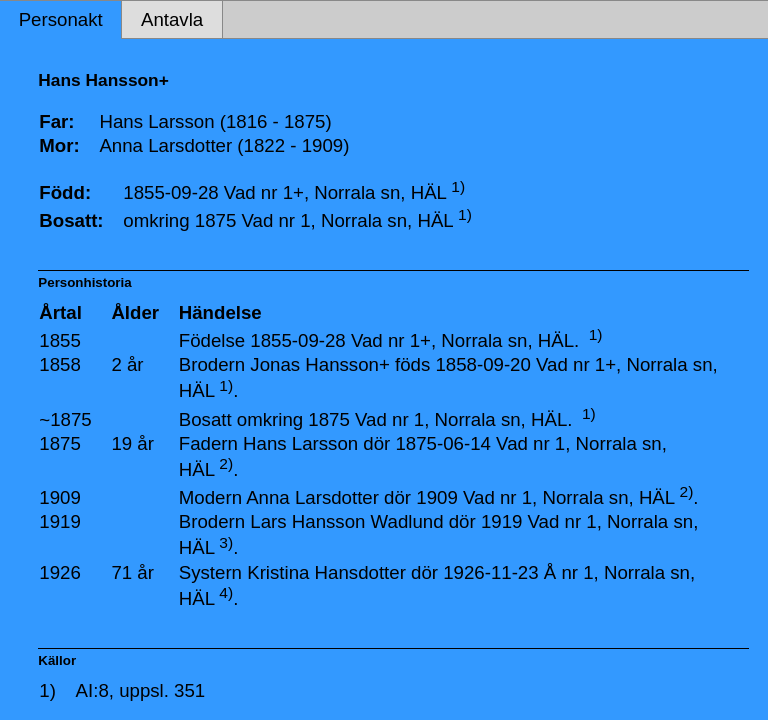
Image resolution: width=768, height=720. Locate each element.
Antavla (172, 19)
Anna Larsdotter (312, 497)
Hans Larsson (300, 443)
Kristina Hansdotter (326, 572)
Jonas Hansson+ (320, 364)
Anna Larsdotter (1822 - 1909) (224, 145)
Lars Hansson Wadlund (346, 521)
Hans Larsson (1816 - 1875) (215, 121)
